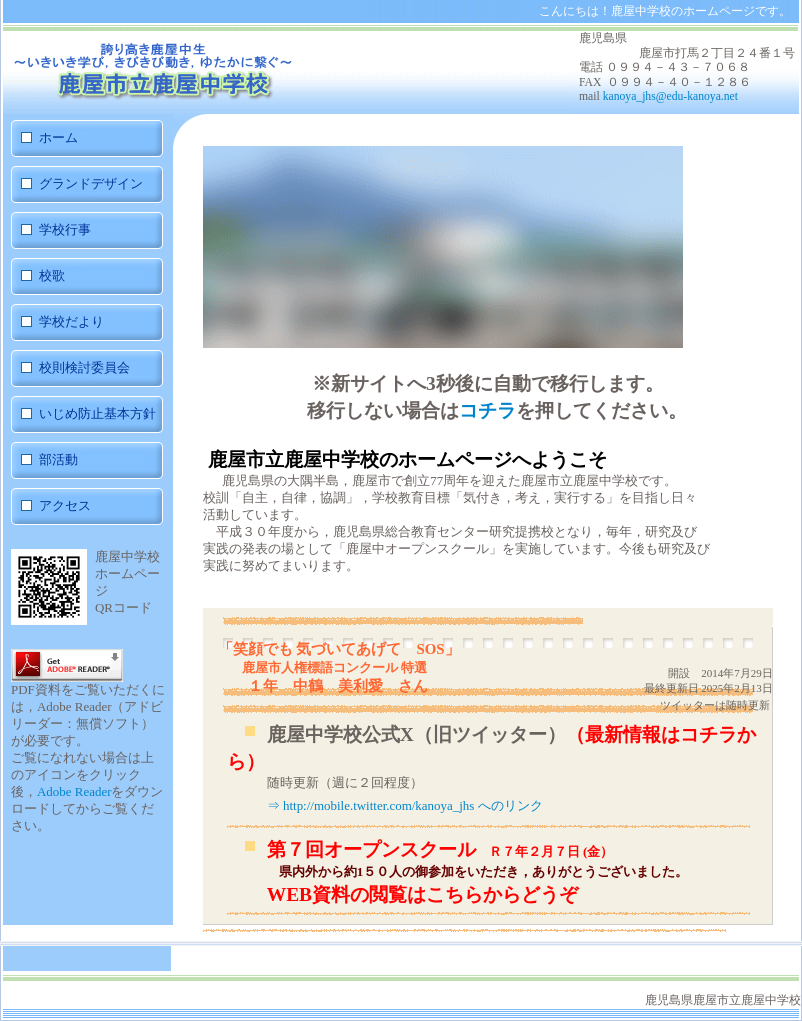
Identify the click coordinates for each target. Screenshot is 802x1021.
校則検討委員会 (84, 367)
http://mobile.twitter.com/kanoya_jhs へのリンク (413, 805)
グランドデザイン (91, 183)
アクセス (65, 505)
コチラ (487, 410)
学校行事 (65, 229)
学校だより (71, 321)
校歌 (52, 275)
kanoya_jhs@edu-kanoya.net (670, 96)
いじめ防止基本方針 (97, 413)
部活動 (86, 459)
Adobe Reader (74, 791)
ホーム (58, 137)
